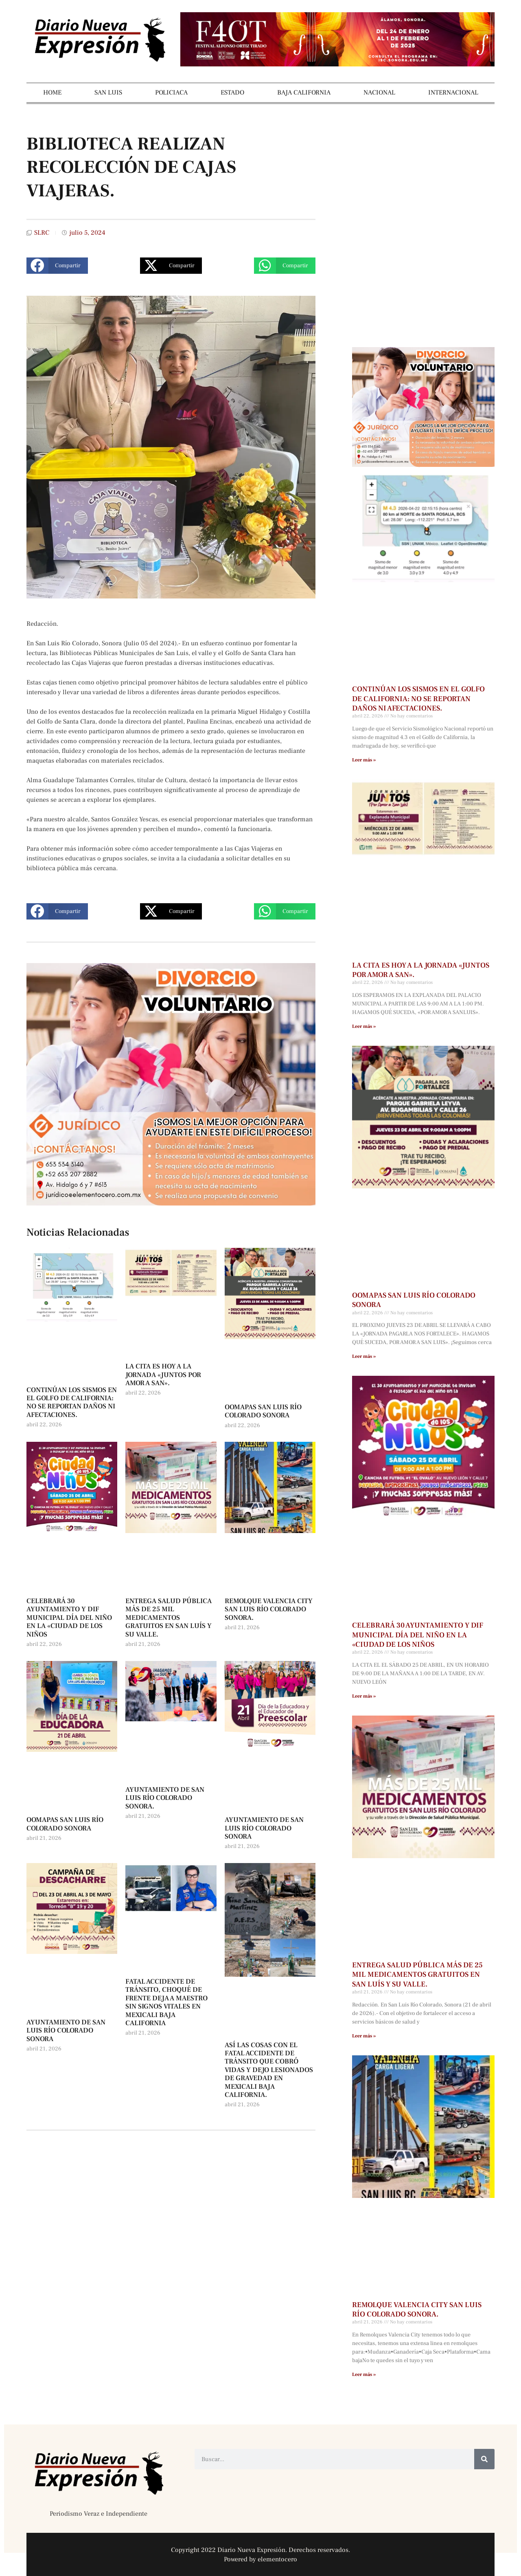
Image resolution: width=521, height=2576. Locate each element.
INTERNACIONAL (453, 92)
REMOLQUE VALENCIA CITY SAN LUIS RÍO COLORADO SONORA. (269, 1609)
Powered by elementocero (260, 2559)
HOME (52, 92)
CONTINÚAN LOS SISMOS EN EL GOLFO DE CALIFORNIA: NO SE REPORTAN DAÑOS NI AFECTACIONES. (71, 1402)
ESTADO (232, 92)
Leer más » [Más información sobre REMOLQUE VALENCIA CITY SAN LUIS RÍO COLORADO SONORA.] (364, 2374)
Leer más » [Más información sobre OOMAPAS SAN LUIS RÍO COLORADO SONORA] (364, 1356)
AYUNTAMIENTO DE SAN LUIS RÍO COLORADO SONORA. (164, 1798)
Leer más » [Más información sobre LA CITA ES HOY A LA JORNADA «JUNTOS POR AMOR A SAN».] (364, 1026)
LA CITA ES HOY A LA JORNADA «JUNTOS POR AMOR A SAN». (163, 1375)
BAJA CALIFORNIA (304, 92)
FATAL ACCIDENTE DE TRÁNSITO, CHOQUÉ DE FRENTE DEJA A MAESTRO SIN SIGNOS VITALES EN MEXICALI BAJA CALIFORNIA (166, 2002)
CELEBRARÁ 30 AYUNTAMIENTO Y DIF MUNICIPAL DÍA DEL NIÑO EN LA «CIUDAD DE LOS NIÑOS (69, 1618)
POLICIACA (171, 92)
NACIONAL (379, 92)
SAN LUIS (108, 92)
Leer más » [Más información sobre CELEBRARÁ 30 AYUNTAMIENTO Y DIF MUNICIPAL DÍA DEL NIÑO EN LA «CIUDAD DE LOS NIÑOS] (364, 1696)
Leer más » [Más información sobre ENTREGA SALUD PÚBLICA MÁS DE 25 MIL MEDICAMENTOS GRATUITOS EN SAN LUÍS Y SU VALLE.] (364, 2036)
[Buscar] (484, 2459)
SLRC (41, 233)
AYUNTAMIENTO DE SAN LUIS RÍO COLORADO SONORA (264, 1828)
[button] (57, 265)
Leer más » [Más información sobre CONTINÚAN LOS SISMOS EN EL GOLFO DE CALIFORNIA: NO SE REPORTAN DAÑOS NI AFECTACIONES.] (364, 760)
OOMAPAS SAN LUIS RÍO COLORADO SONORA (263, 1411)
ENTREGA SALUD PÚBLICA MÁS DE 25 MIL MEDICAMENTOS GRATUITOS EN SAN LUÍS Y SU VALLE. (168, 1618)
